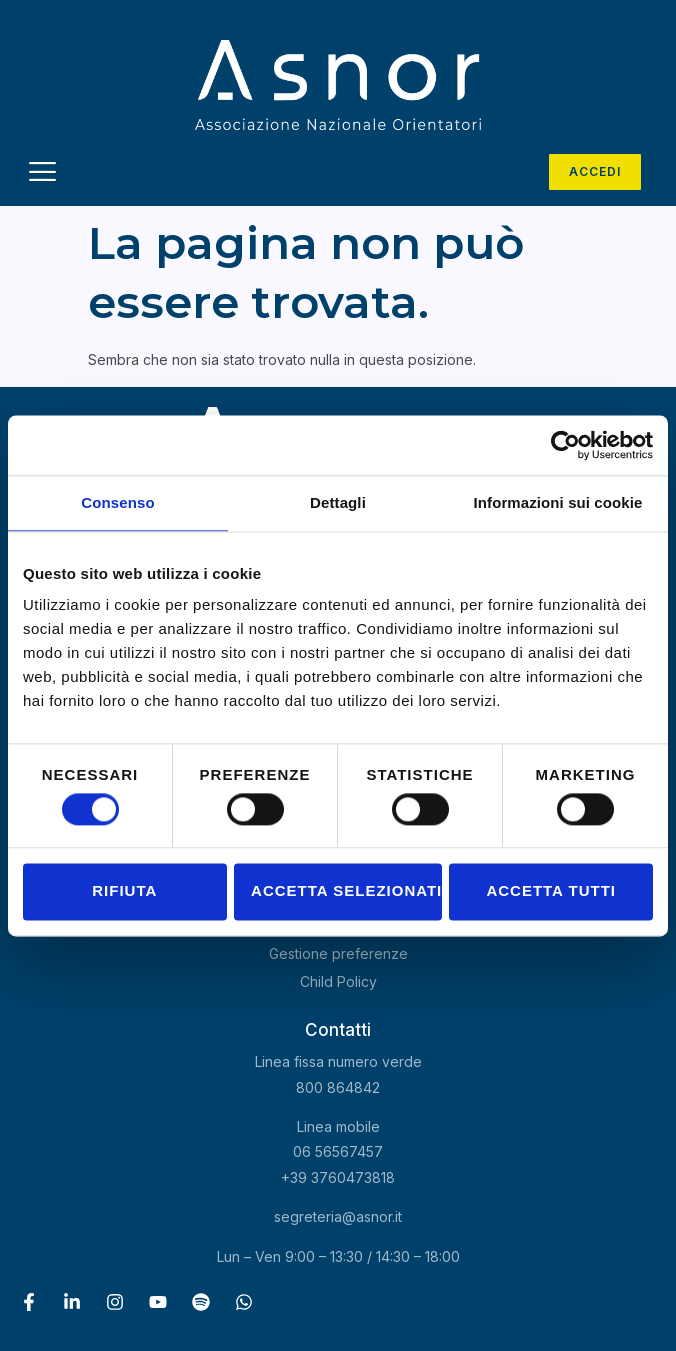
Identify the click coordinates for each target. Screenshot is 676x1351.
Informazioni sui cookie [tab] (558, 502)
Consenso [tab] (117, 502)
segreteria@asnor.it (338, 1216)
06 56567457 (338, 1151)
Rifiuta (124, 891)
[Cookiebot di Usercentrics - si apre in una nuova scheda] (565, 445)
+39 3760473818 (338, 1177)
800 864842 (338, 1087)
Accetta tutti (551, 891)
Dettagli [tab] (338, 502)
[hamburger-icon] (42, 174)
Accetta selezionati (346, 891)
